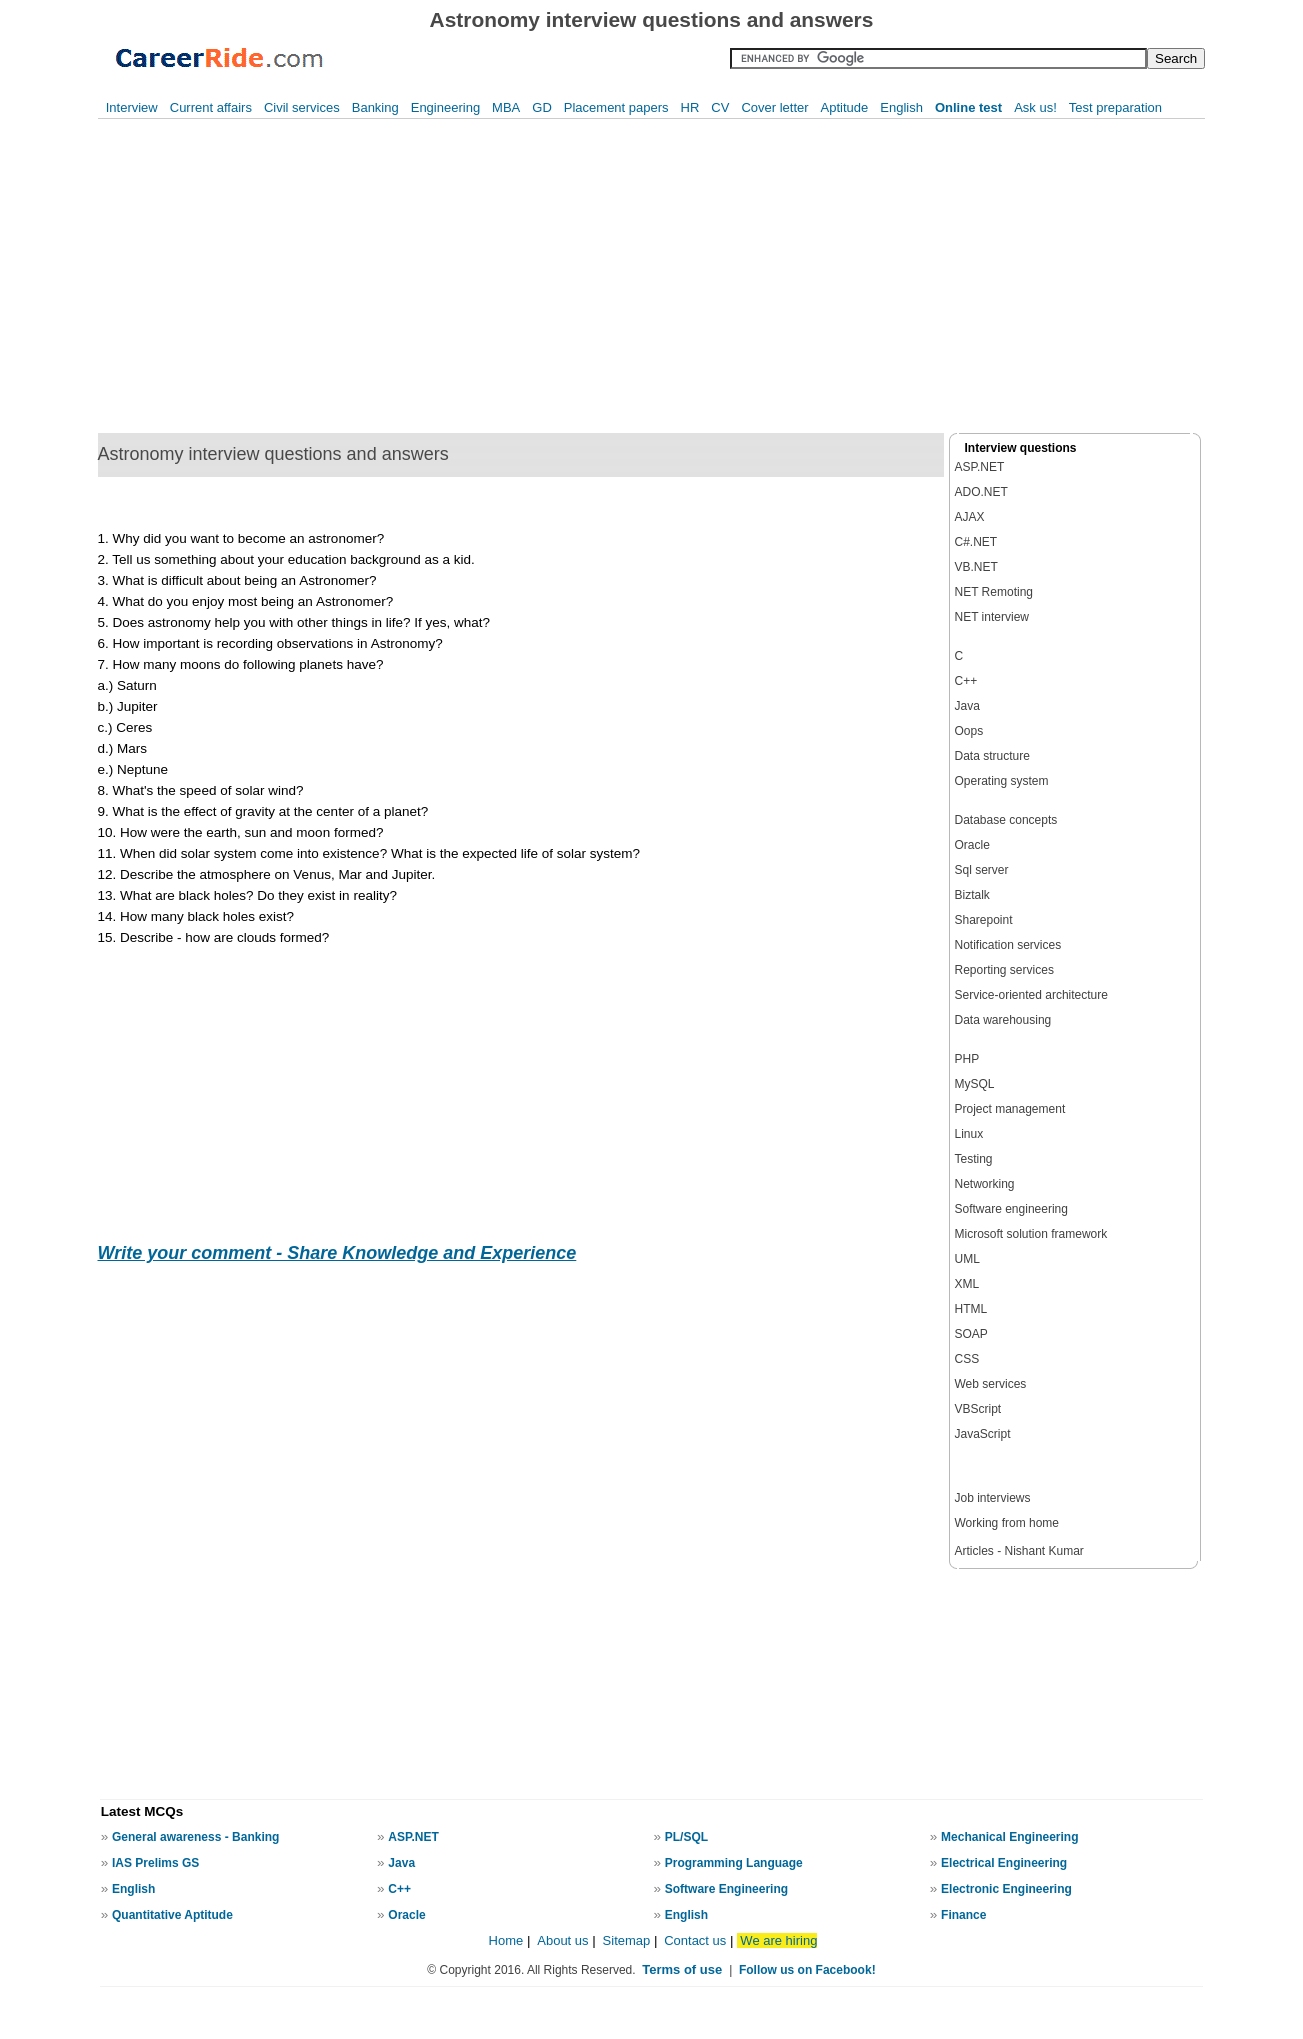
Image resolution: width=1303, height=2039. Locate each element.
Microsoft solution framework (1031, 1234)
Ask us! (1035, 107)
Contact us (695, 1940)
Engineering (445, 107)
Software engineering (1011, 1209)
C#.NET (976, 542)
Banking (375, 107)
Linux (969, 1134)
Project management (1010, 1109)
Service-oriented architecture (1031, 995)
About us (562, 1940)
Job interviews (993, 1498)
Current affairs (211, 107)
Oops (969, 731)
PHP (967, 1059)
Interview (132, 107)
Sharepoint (984, 920)
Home (506, 1940)
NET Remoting (994, 592)
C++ (966, 681)
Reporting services (1004, 970)
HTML (971, 1309)
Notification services (1008, 945)
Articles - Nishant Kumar (1019, 1551)
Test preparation (1115, 107)
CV (720, 107)
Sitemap (628, 1940)
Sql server (982, 870)
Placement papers (616, 107)
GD (542, 107)
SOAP (971, 1334)
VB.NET (976, 567)
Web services (991, 1384)
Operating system (1002, 781)
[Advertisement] (333, 276)
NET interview (992, 617)
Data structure (992, 756)
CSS (967, 1359)
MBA (506, 107)
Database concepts (1006, 820)
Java (967, 706)
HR (690, 107)
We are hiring (778, 1940)
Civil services (302, 107)
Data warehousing (1003, 1020)
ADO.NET (981, 492)
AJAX (970, 517)
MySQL (975, 1084)
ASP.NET (980, 467)
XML (967, 1284)
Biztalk (972, 895)
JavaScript (983, 1434)
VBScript (978, 1409)
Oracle (972, 845)
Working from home (1007, 1523)
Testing (974, 1159)
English (901, 107)
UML (967, 1259)
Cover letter (774, 107)
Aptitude (845, 107)
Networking (985, 1184)
